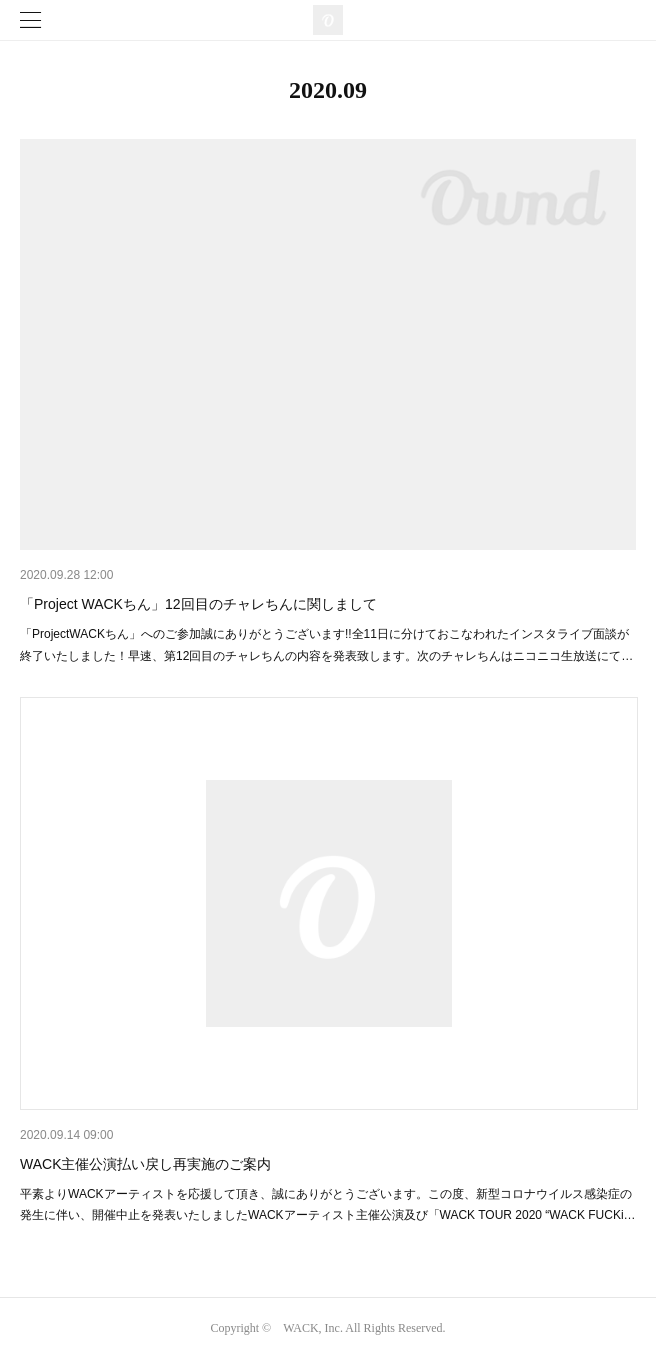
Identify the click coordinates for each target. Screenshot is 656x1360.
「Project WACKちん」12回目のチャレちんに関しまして (198, 604)
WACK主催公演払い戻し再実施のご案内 (145, 1164)
